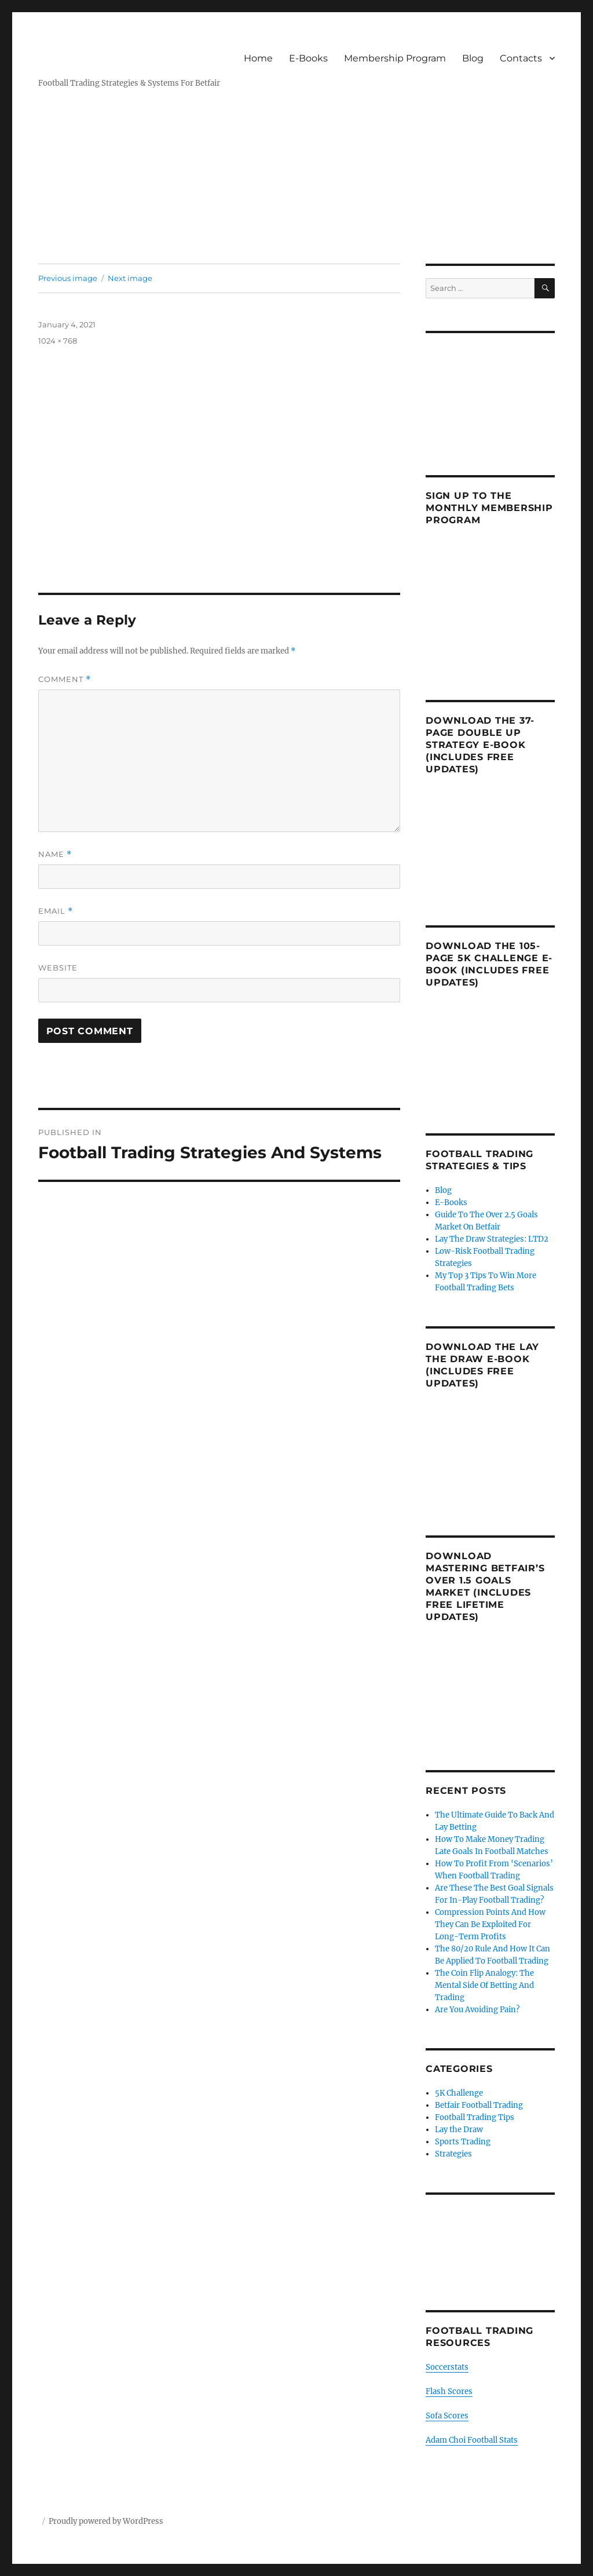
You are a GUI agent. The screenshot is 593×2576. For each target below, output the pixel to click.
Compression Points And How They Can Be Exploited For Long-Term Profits (490, 1924)
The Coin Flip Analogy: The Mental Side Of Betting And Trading (484, 1985)
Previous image (67, 278)
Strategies (453, 2154)
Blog (473, 58)
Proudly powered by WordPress (106, 2521)
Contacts (521, 58)
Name (55, 854)
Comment (64, 679)
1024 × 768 (57, 340)
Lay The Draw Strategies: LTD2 (491, 1239)
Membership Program (395, 58)
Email (55, 911)
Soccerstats (447, 2367)
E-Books (308, 58)
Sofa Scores (447, 2416)
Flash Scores (449, 2391)
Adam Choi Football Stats (472, 2440)
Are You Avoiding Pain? (477, 2010)
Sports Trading (462, 2142)
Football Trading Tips (474, 2117)
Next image (130, 278)
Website (58, 967)
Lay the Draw (459, 2129)
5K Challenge (459, 2093)
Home (258, 58)
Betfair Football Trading (479, 2105)
